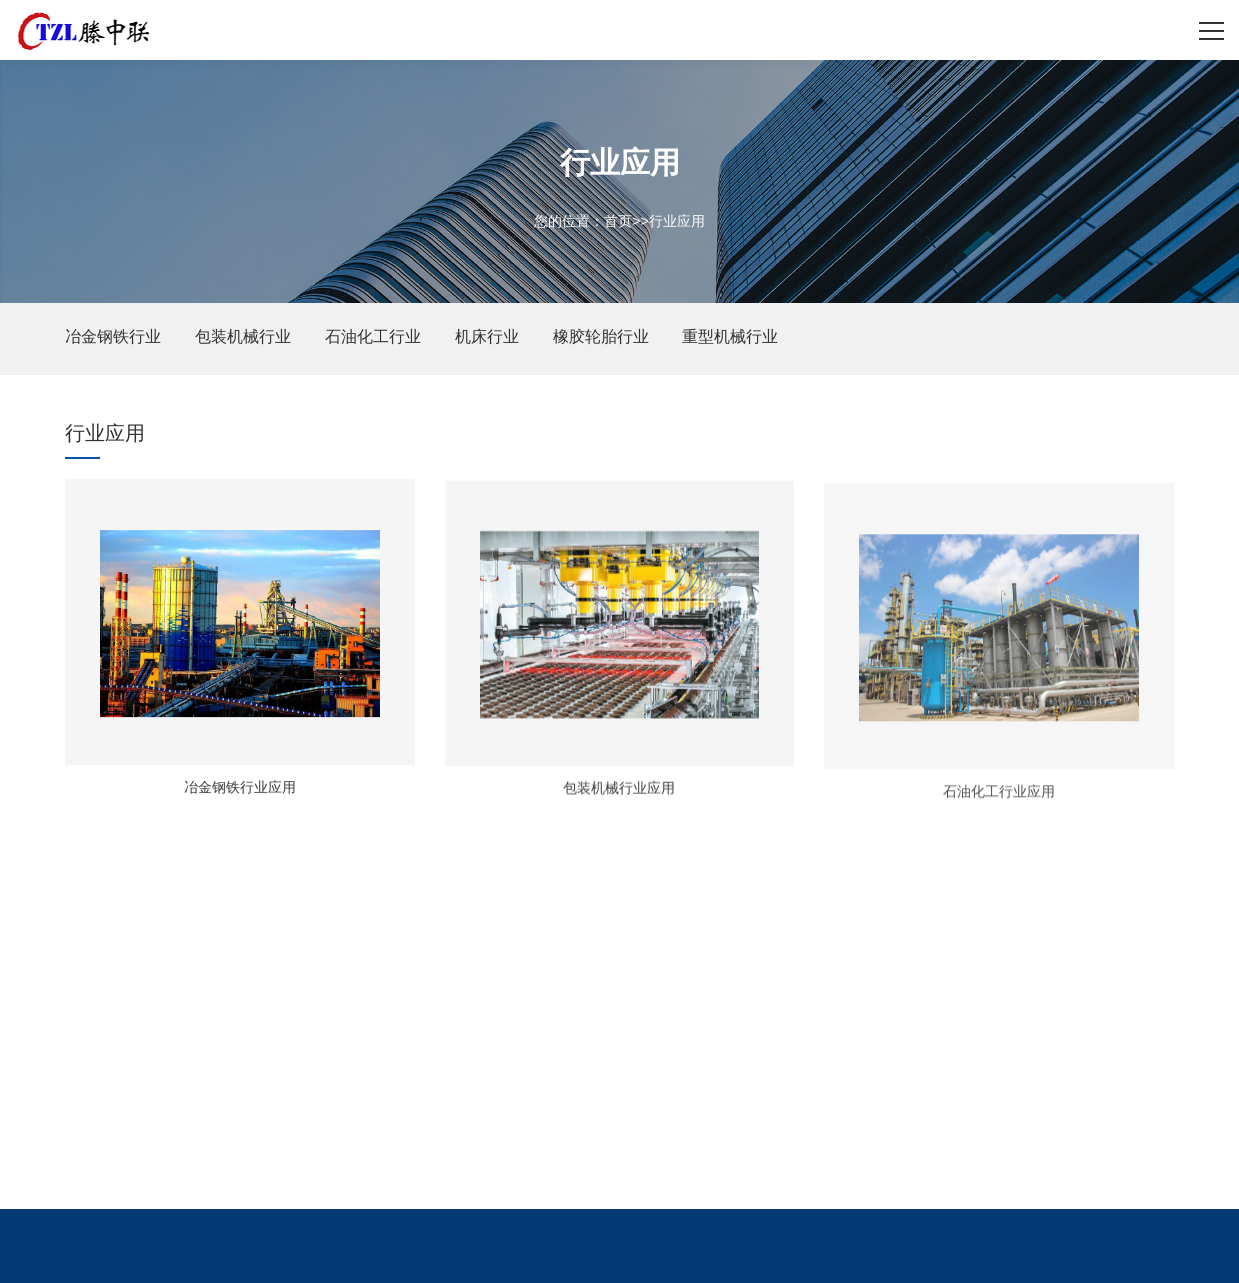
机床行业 (487, 336)
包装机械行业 (243, 336)
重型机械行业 (730, 336)
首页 (618, 221)
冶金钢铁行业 (113, 336)
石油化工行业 (373, 336)
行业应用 (677, 221)
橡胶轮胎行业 (601, 336)
